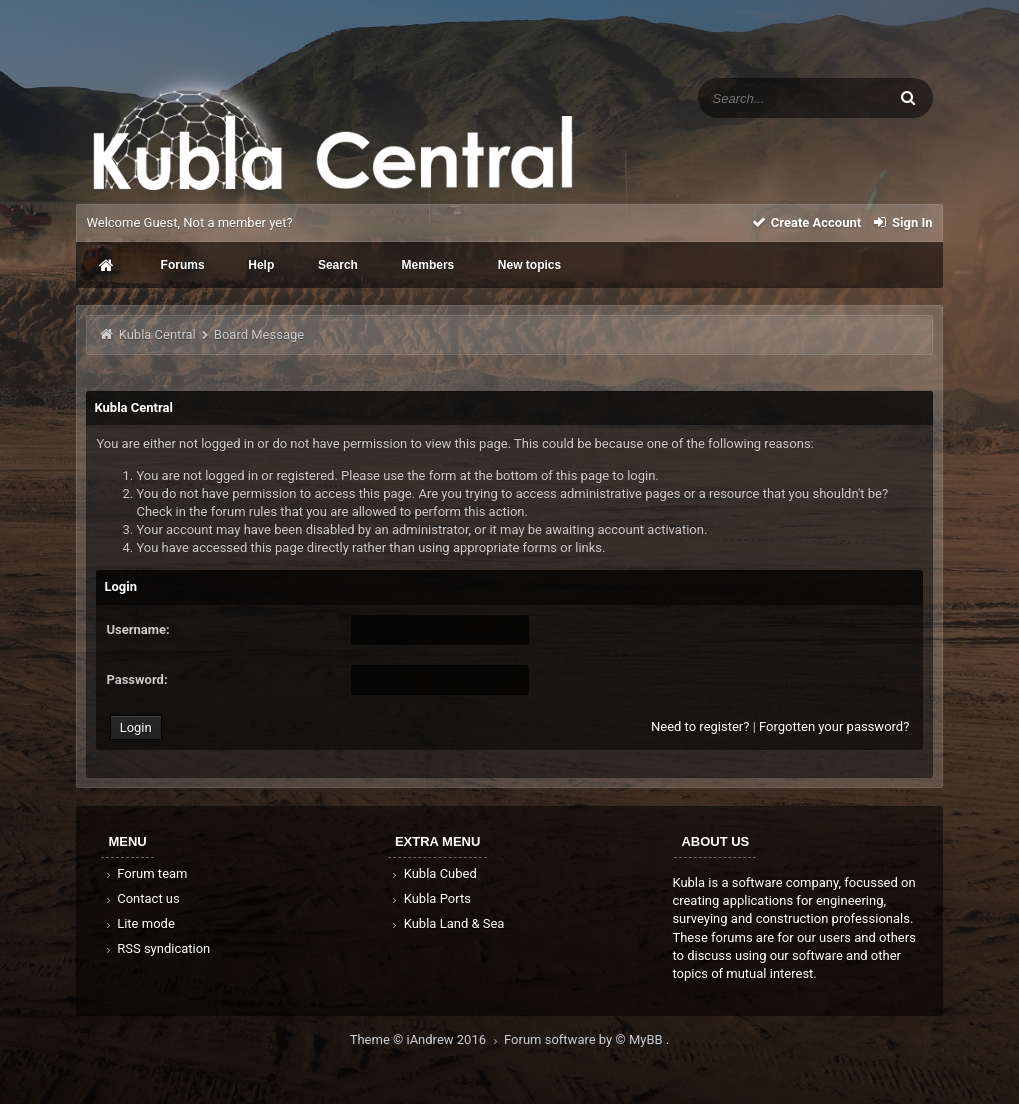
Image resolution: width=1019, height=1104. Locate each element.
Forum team (144, 873)
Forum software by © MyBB (585, 1039)
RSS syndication (156, 948)
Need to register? (700, 726)
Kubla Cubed (433, 873)
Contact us (140, 898)
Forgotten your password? (834, 726)
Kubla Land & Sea (447, 923)
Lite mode (138, 923)
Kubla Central (157, 334)
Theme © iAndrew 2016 (427, 1039)
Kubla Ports (430, 898)
